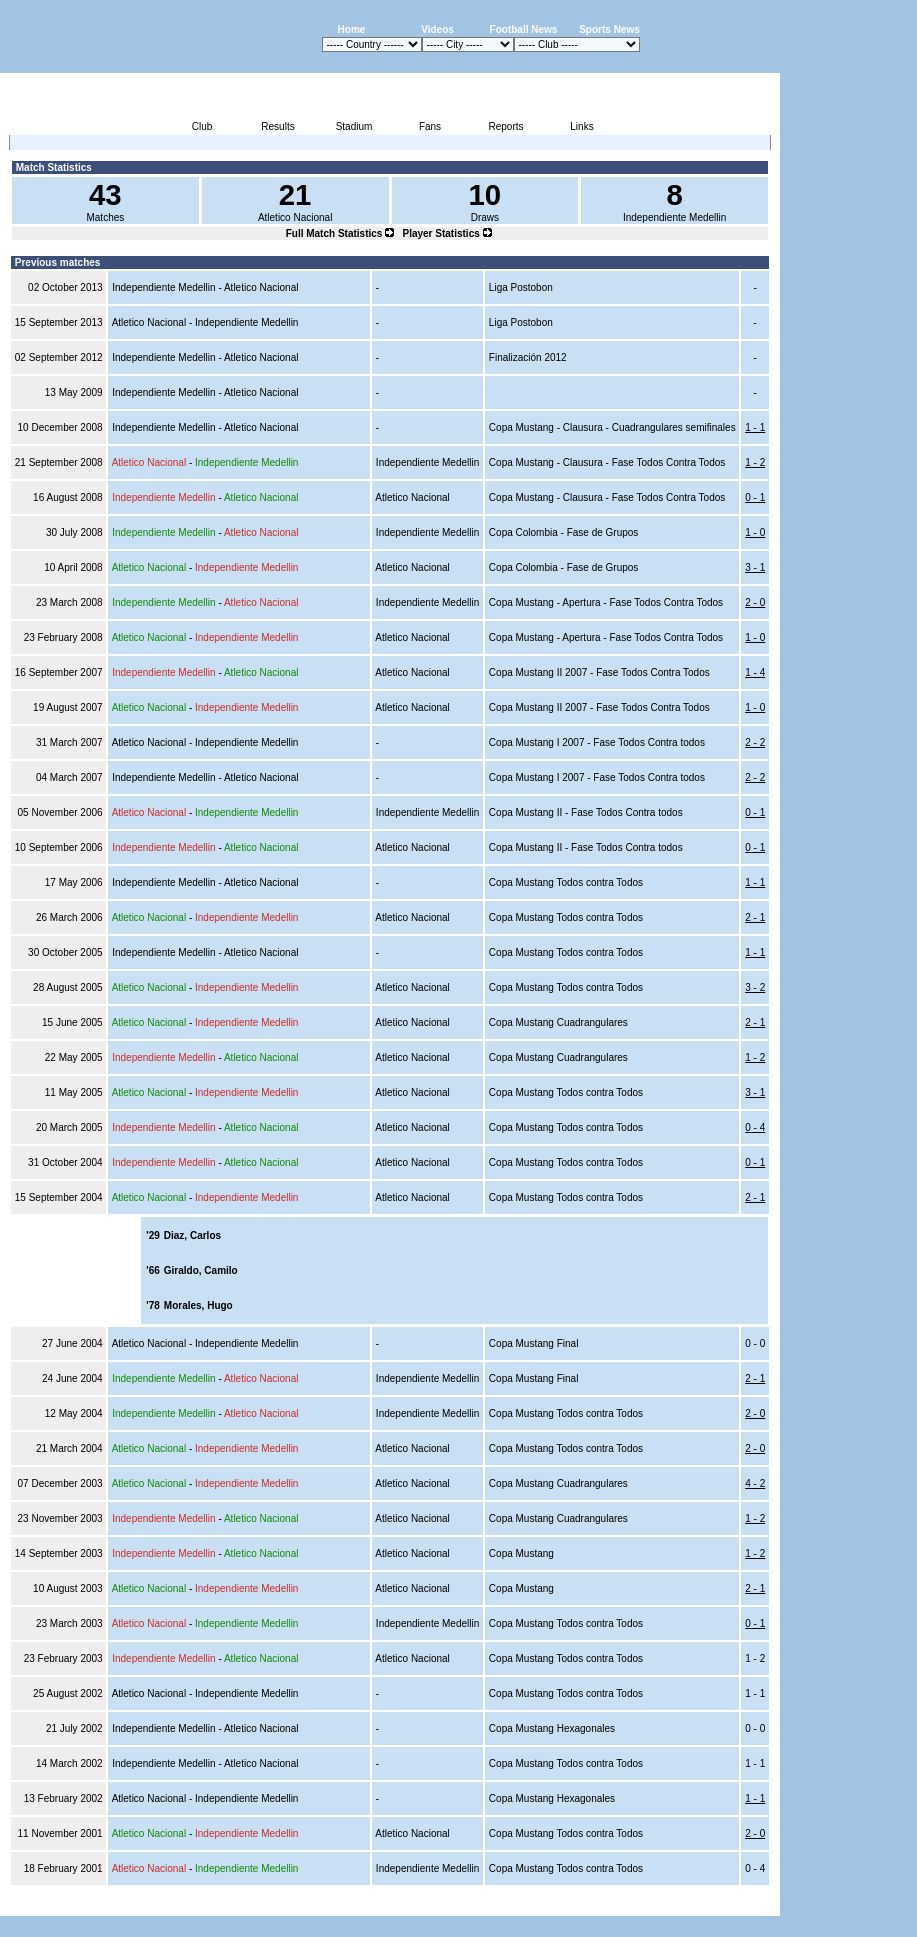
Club (202, 126)
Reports (505, 126)
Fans (430, 126)
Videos (437, 29)
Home (352, 29)
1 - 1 (755, 427)
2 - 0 (755, 602)
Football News (524, 29)
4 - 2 (755, 1483)
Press (592, 1904)
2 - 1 (755, 917)
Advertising (540, 1904)
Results (277, 126)
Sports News (609, 29)
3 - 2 (755, 987)
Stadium (354, 126)
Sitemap (697, 1904)
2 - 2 (755, 742)
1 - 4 (755, 672)
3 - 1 (755, 567)
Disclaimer (641, 1904)
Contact (746, 1904)
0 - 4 (755, 1127)
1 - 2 (755, 462)
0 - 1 (755, 497)
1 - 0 (755, 532)
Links (581, 126)
